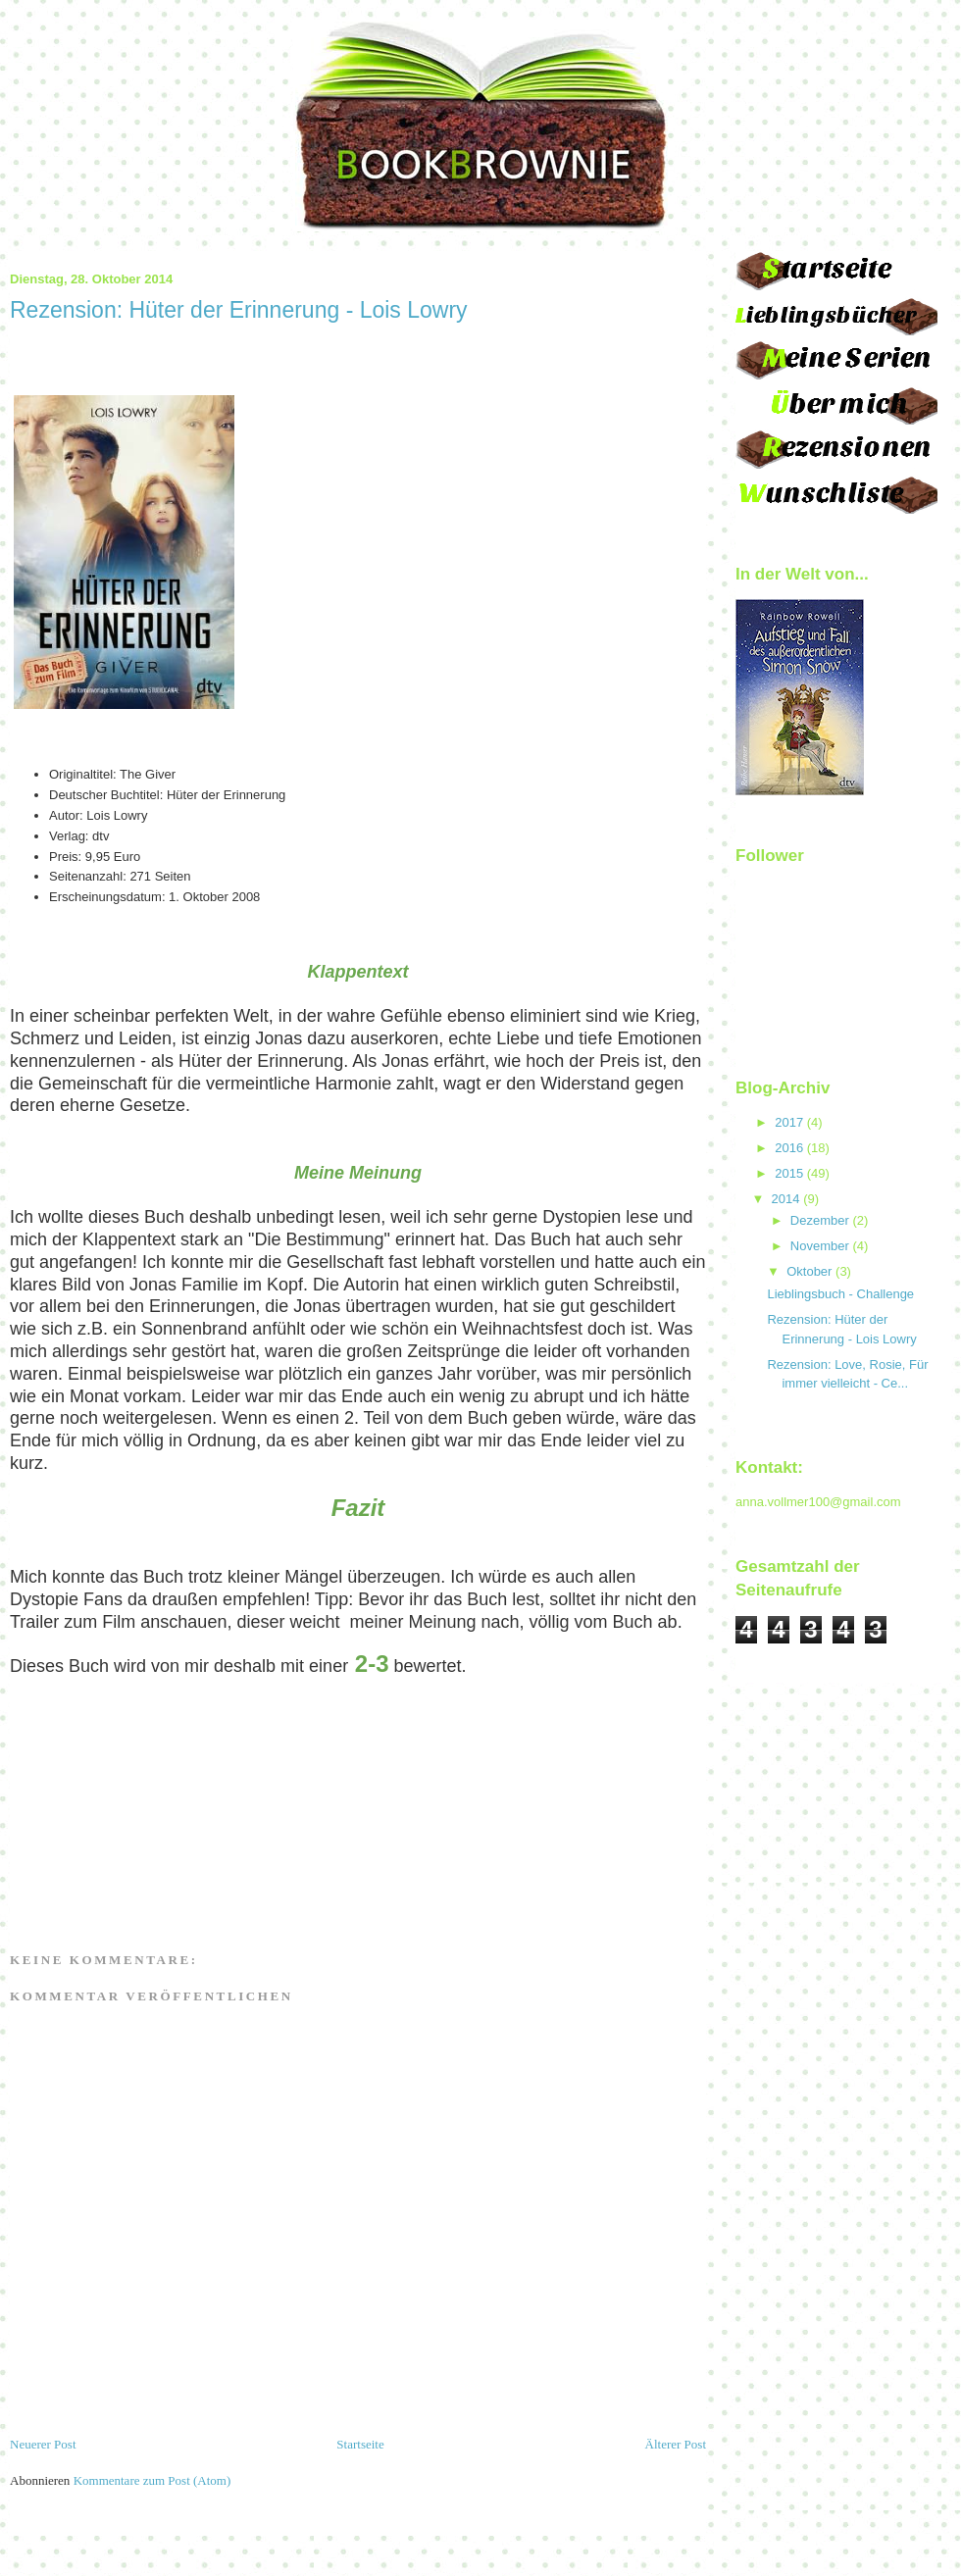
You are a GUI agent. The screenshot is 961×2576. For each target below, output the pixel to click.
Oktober (809, 1271)
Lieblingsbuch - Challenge (840, 1294)
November (819, 1245)
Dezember (819, 1220)
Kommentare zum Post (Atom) (152, 2480)
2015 (789, 1173)
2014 (786, 1198)
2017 (789, 1122)
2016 (789, 1147)
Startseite (359, 2444)
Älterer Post (675, 2444)
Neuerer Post (43, 2444)
